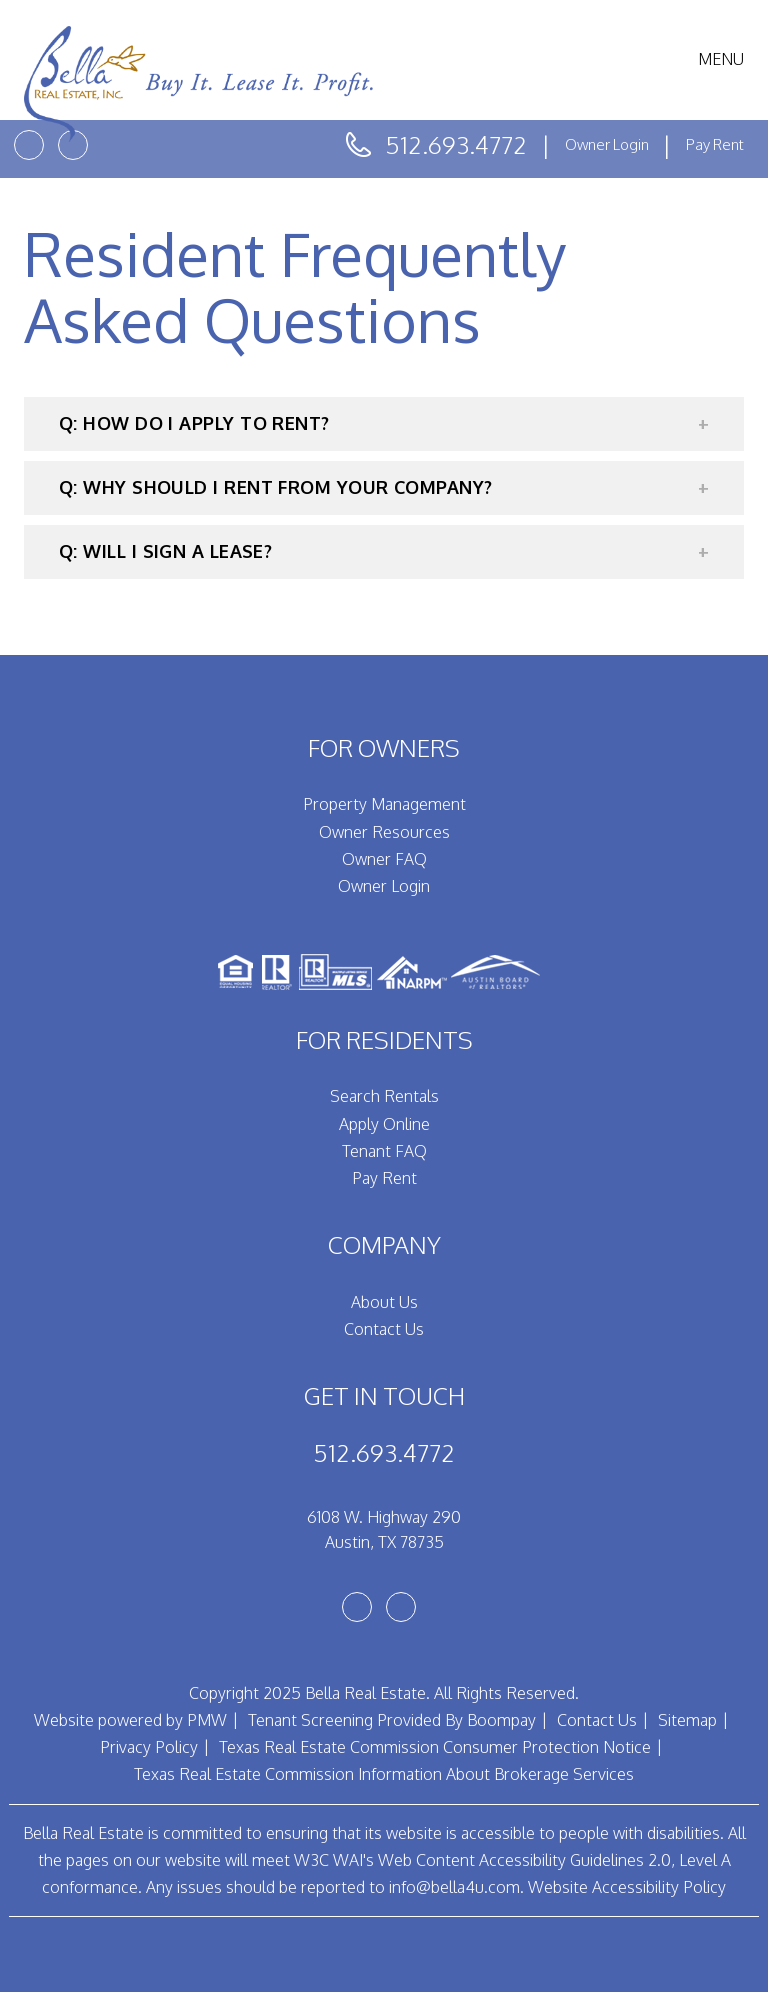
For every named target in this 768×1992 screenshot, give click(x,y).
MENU (721, 59)
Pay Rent (715, 144)
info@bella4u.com (454, 1887)
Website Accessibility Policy (627, 1887)
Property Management (384, 804)
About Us (384, 1302)
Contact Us (384, 1329)
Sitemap (687, 1720)
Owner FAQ (384, 859)
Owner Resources (384, 832)
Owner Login (608, 144)
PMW (207, 1720)
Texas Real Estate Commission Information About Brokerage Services (384, 1774)
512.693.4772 (456, 144)
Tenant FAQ (384, 1151)
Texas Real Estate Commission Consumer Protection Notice (435, 1747)
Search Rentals (384, 1096)
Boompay (501, 1720)
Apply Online (384, 1124)
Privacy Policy (149, 1747)
